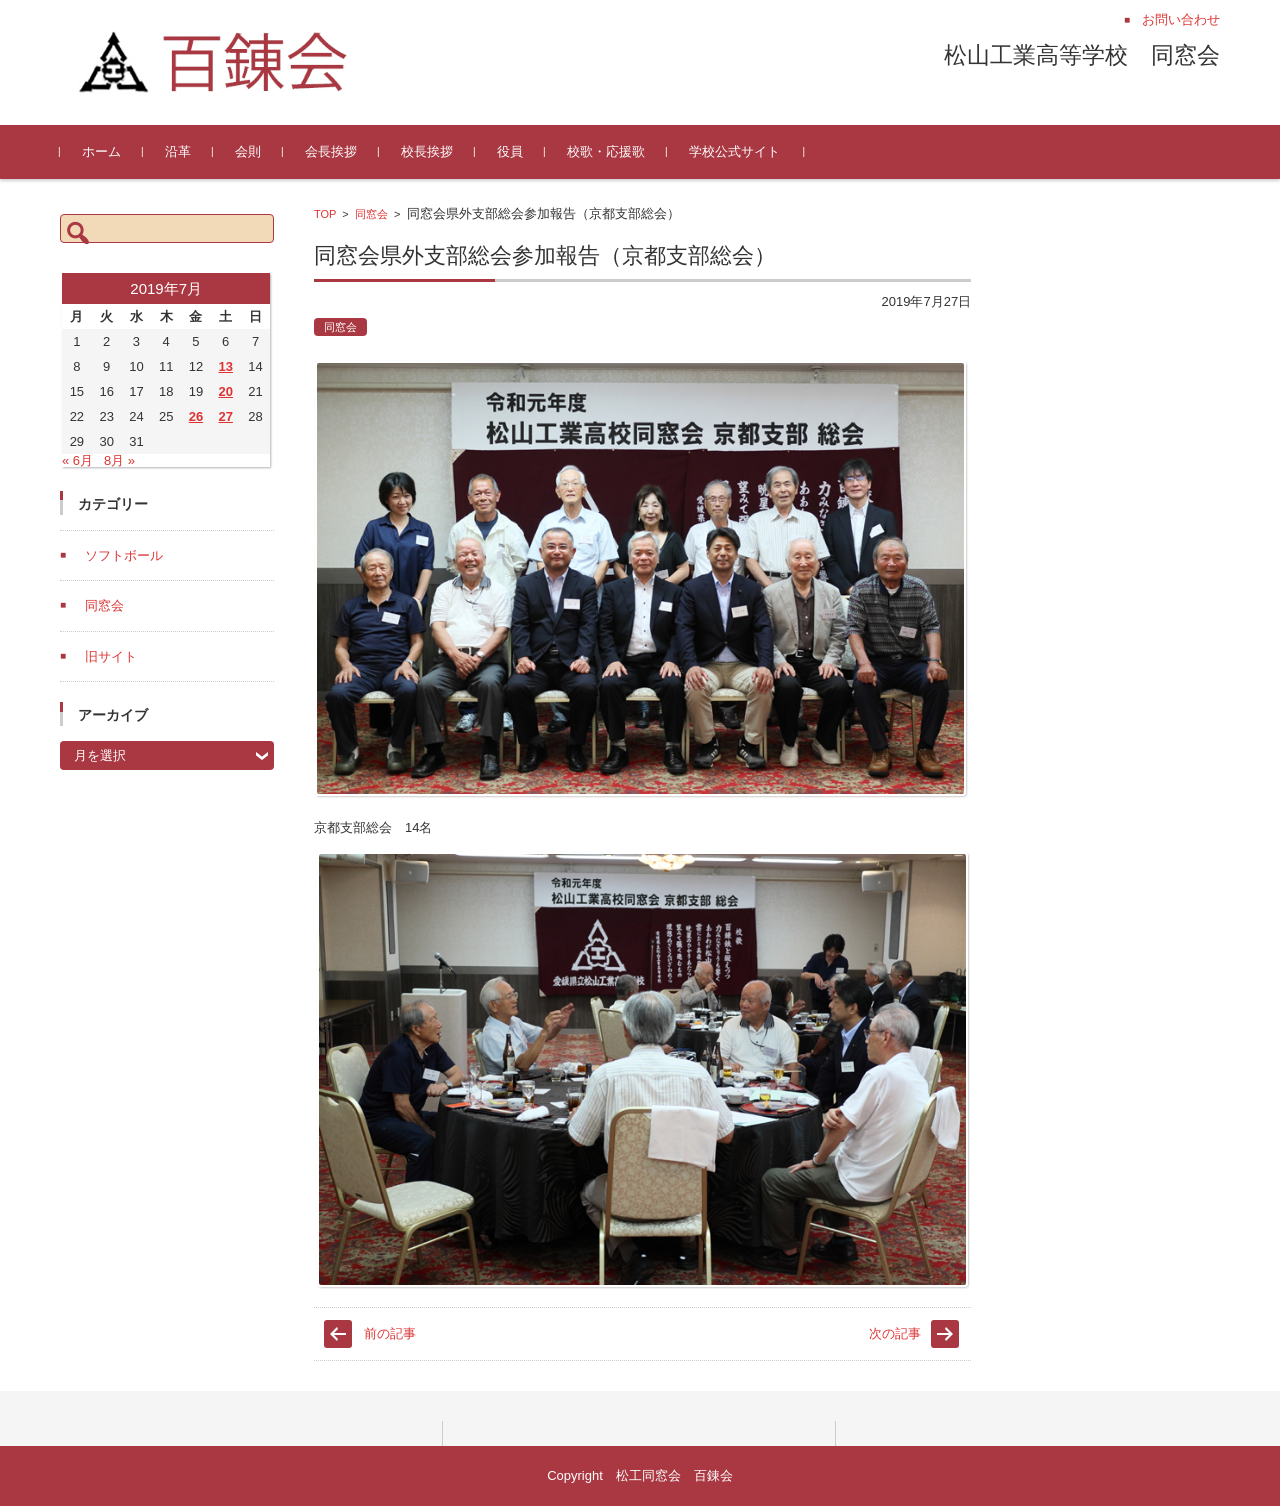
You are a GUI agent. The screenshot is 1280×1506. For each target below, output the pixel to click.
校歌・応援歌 (606, 151)
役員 (510, 151)
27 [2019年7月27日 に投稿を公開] (225, 416)
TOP (325, 214)
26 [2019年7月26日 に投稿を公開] (196, 416)
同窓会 (371, 214)
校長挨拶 (427, 151)
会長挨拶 (331, 151)
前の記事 (390, 1333)
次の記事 (895, 1333)
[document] (642, 1051)
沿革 (178, 151)
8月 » (119, 460)
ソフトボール (124, 555)
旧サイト (111, 656)
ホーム (101, 151)
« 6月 (77, 460)
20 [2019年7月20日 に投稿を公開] (225, 391)
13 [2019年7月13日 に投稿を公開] (225, 366)
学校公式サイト (734, 151)
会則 (248, 151)
